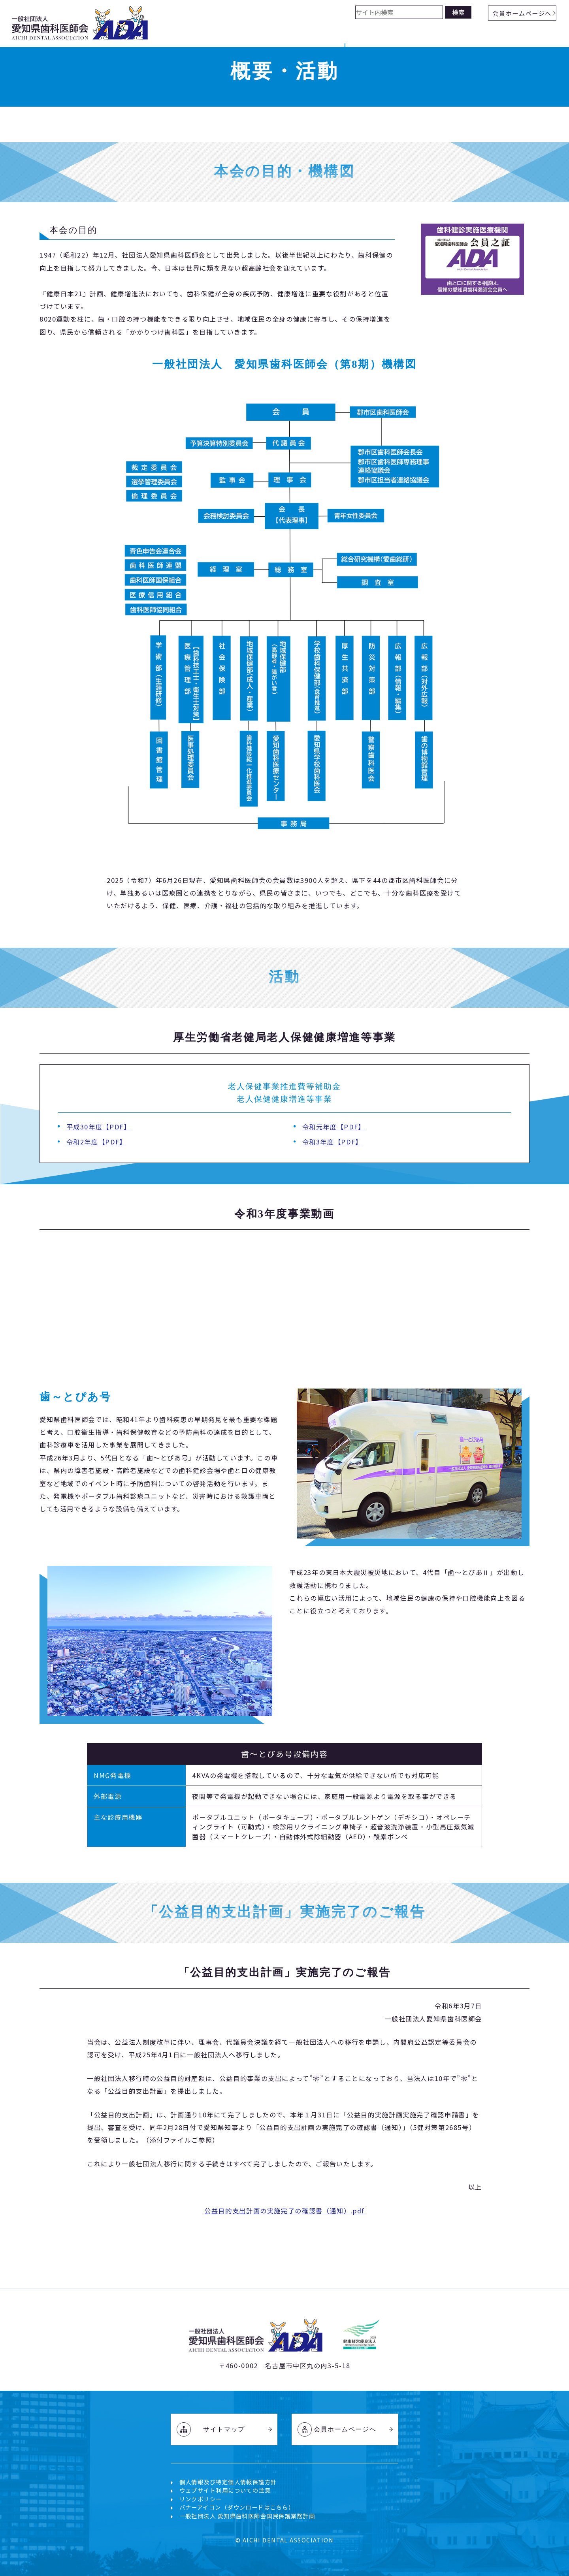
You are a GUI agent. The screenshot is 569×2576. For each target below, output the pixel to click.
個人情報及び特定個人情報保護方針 (228, 2482)
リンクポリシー (200, 2499)
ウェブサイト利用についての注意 (225, 2490)
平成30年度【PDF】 (98, 1126)
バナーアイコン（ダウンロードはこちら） (236, 2507)
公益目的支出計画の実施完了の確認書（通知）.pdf (284, 2210)
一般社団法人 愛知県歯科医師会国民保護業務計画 (247, 2516)
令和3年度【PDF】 (332, 1141)
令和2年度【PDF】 (96, 1141)
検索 (458, 12)
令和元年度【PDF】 (333, 1126)
